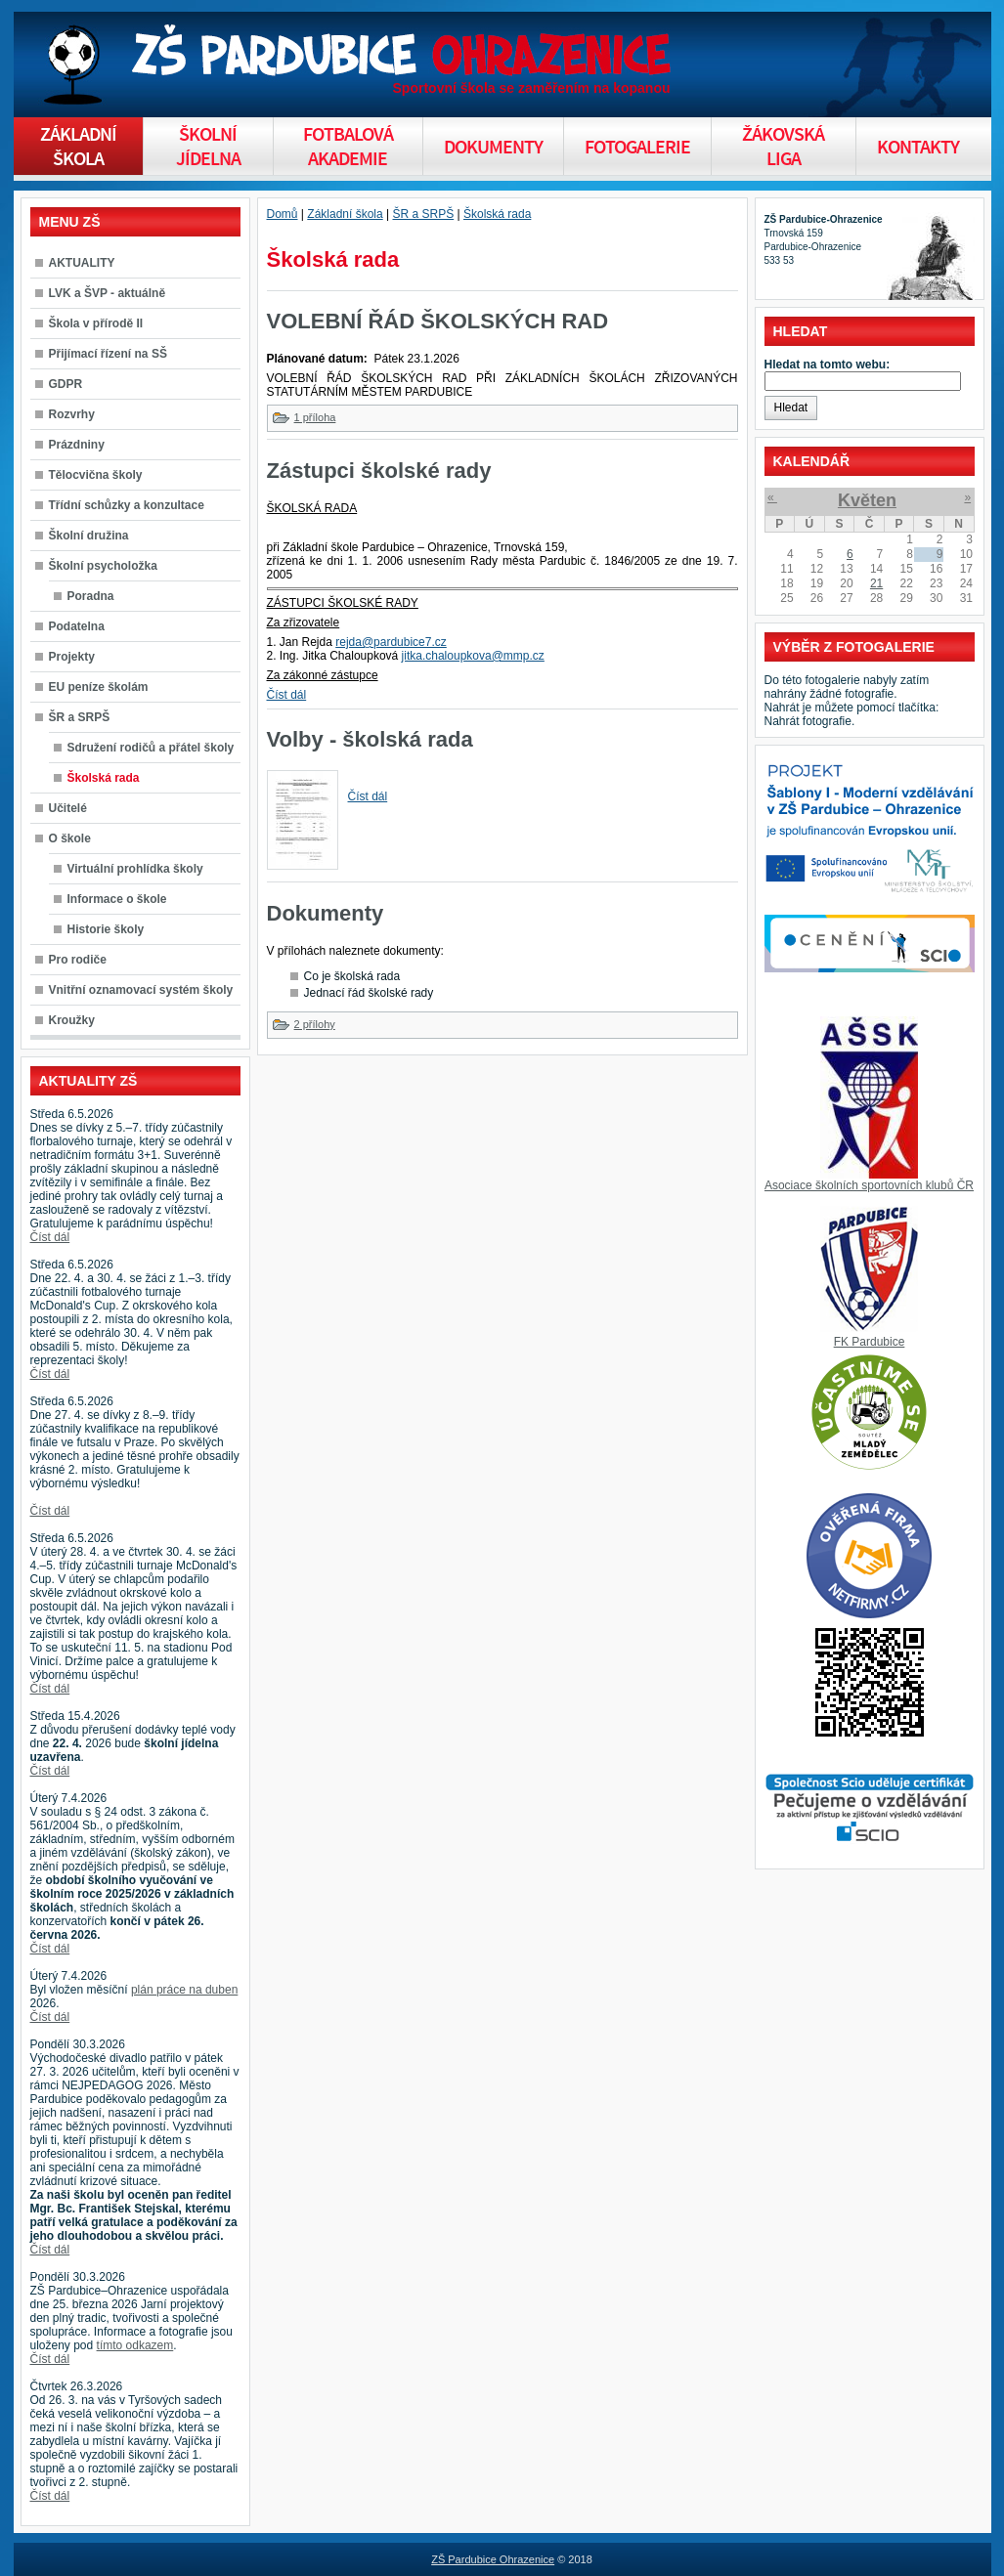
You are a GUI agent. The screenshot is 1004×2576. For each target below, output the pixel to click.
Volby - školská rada (370, 739)
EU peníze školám (99, 687)
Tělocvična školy (96, 475)
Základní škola (344, 214)
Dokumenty (325, 913)
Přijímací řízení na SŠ (108, 354)
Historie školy (106, 929)
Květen (867, 500)
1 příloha (315, 417)
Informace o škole (117, 899)
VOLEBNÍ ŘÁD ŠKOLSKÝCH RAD (438, 321)
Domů (282, 214)
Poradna (90, 596)
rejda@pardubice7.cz (391, 642)
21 (876, 583)
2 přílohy (314, 1024)
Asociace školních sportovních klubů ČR (869, 1185)
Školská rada (103, 778)
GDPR (66, 384)
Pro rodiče (78, 959)
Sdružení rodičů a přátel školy (151, 747)
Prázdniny (77, 444)
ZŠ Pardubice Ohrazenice (492, 2559)
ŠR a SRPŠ (79, 717)
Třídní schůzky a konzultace (126, 505)
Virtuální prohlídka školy (135, 869)
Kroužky (72, 1020)
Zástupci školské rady (379, 470)
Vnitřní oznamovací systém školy (141, 990)
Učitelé (68, 808)
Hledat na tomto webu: (827, 364)
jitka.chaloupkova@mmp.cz (473, 656)
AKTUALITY (82, 263)
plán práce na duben (184, 1989)
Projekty (72, 657)
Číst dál (50, 1237)
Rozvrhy (72, 414)
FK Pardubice (869, 1342)
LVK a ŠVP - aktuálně (107, 293)
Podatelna (77, 626)
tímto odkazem (135, 2345)
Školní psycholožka (103, 566)
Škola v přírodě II (96, 323)
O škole (70, 838)
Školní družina (89, 535)
